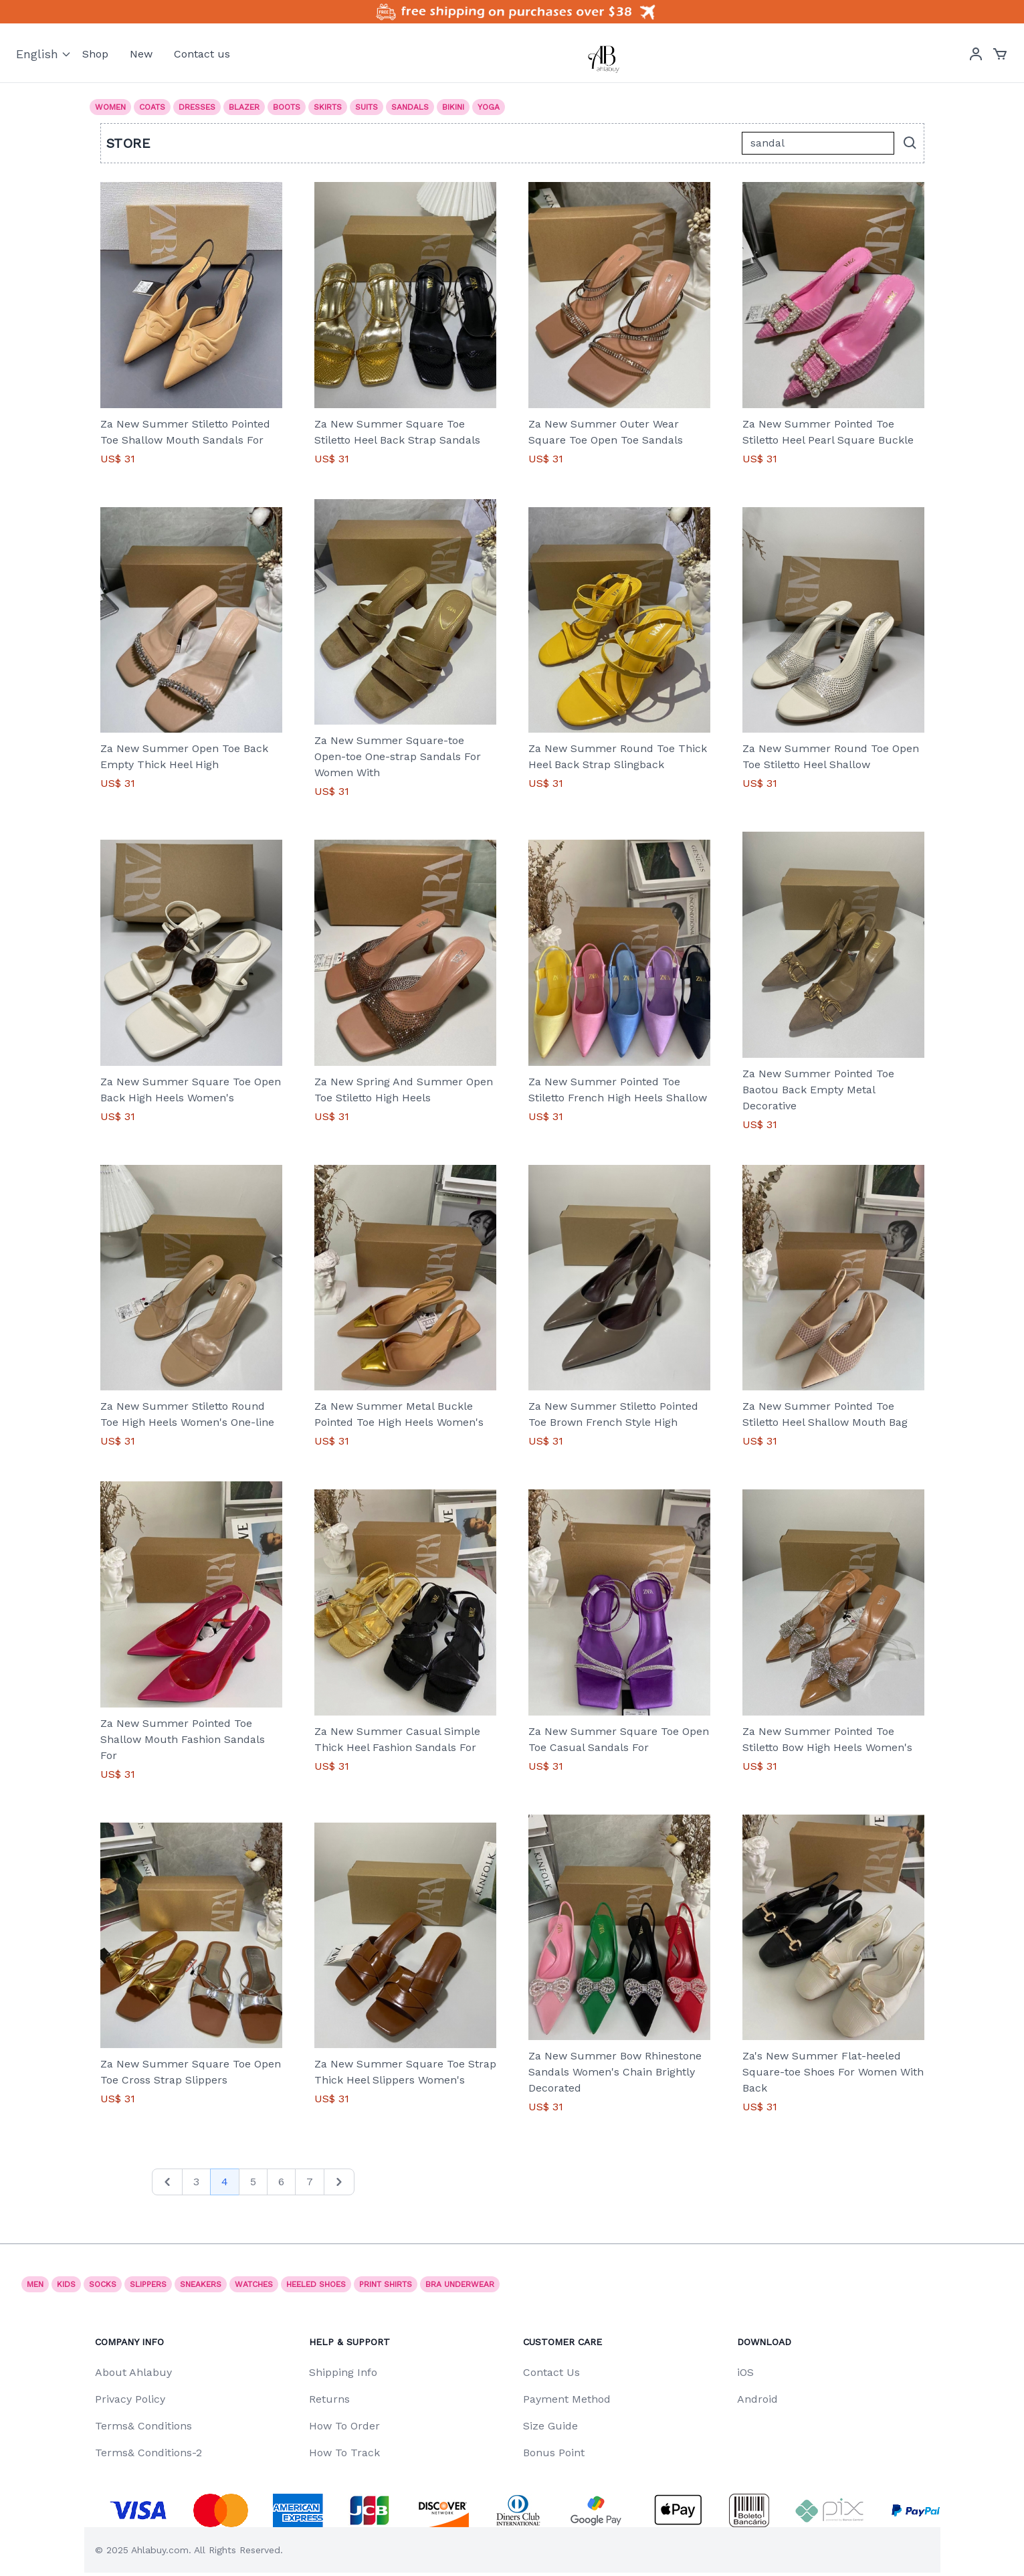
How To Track (344, 2452)
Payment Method (567, 2399)
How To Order (344, 2425)
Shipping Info (343, 2372)
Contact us (202, 54)
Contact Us (551, 2372)
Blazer (244, 107)
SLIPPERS (148, 2284)
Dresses (197, 107)
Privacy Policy (130, 2399)
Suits (366, 107)
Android (757, 2399)
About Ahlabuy (133, 2372)
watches (254, 2284)
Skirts (328, 107)
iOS (745, 2372)
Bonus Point (554, 2452)
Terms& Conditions (143, 2425)
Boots (286, 107)
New (141, 54)
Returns (329, 2399)
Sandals (410, 107)
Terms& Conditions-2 (148, 2452)
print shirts (385, 2284)
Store (128, 143)
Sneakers (200, 2284)
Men (35, 2284)
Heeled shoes (316, 2284)
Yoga (489, 107)
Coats (152, 107)
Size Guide (550, 2425)
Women (110, 107)
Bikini (453, 107)
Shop (95, 54)
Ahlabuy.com (160, 2550)
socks (102, 2284)
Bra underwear (459, 2284)
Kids (66, 2284)
